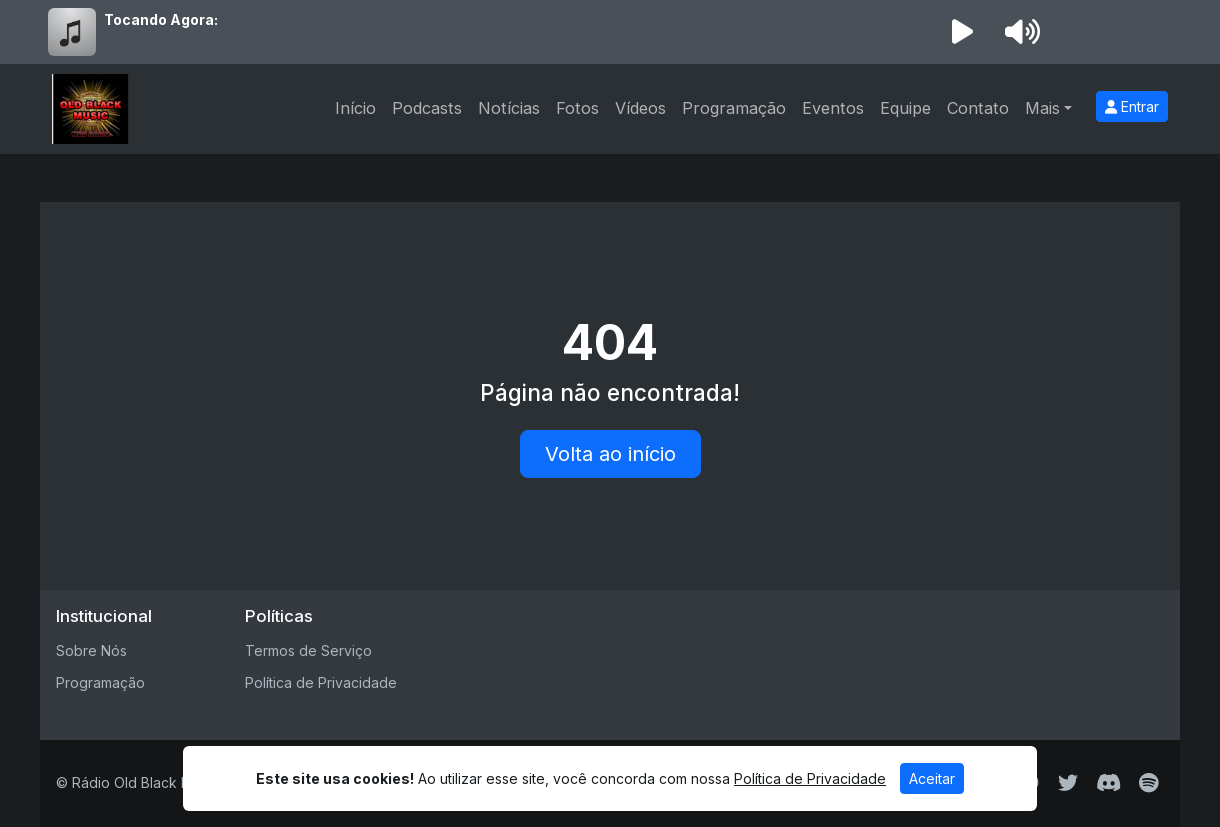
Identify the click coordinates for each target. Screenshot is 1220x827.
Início (355, 108)
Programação (734, 108)
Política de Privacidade (321, 682)
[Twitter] (1068, 783)
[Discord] (1108, 783)
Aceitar (932, 778)
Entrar (1132, 106)
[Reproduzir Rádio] (962, 32)
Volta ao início (610, 454)
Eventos (833, 108)
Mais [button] (1042, 108)
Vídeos (640, 108)
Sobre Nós (91, 650)
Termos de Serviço (308, 650)
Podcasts (427, 108)
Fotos (577, 108)
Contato (978, 108)
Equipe (905, 108)
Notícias (509, 108)
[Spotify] (1148, 783)
